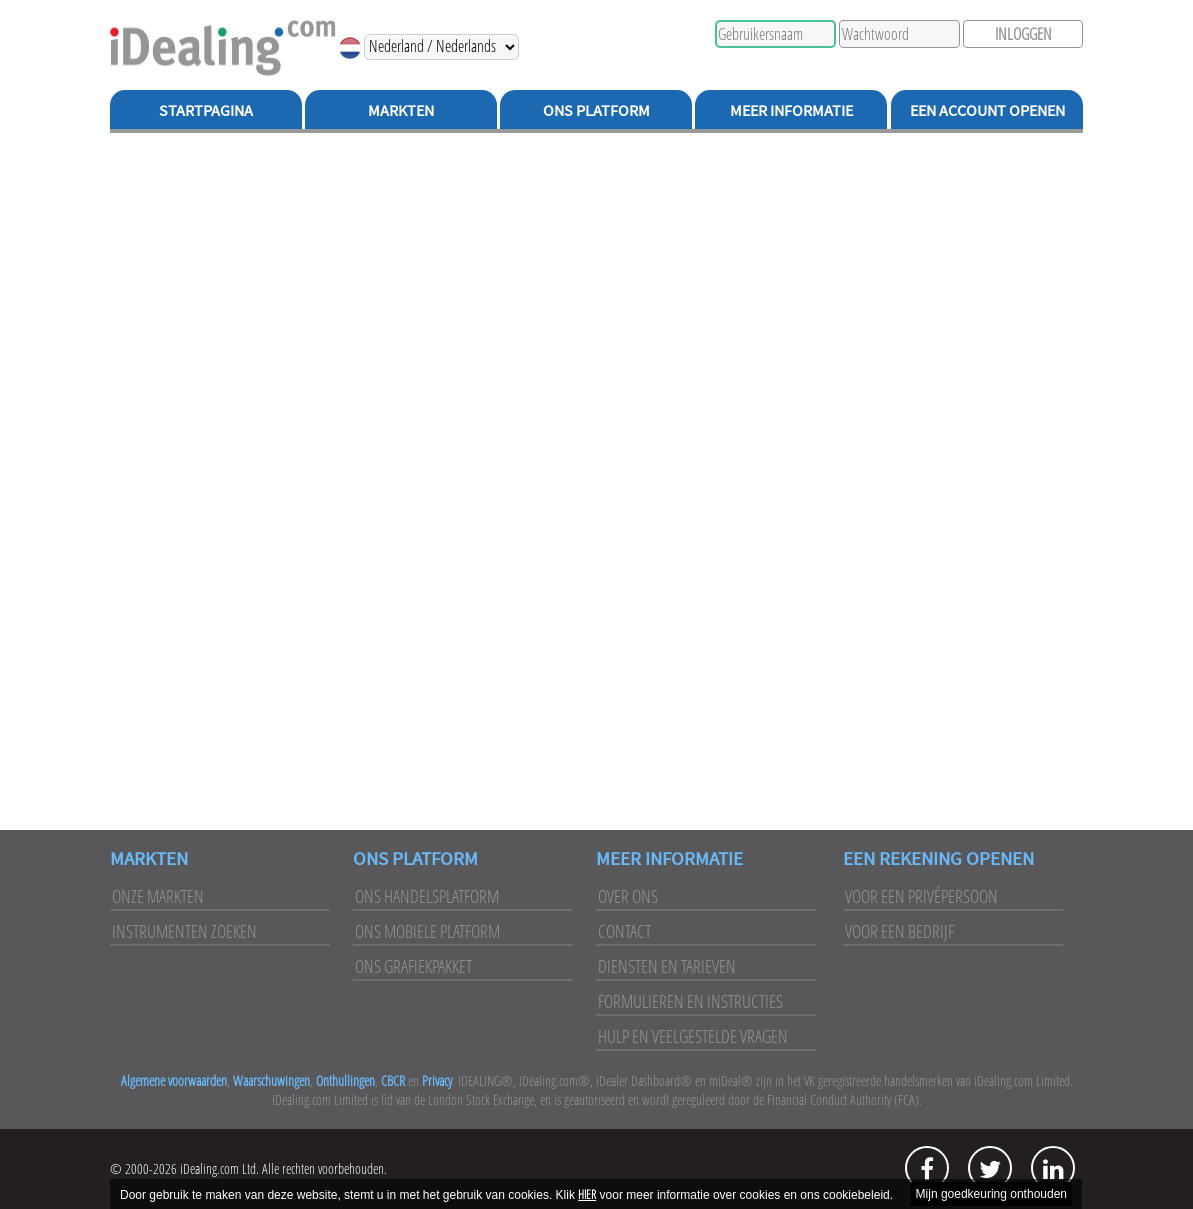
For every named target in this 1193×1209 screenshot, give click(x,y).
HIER (587, 1194)
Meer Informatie (791, 110)
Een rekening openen (938, 858)
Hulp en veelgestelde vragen (693, 1036)
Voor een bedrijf (899, 931)
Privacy (437, 1080)
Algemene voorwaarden (174, 1080)
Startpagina (206, 110)
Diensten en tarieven (667, 966)
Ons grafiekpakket (413, 966)
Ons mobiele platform (427, 931)
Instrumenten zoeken (184, 931)
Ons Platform (596, 110)
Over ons (628, 896)
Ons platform (415, 858)
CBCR (393, 1080)
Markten (401, 110)
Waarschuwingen (271, 1080)
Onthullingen (345, 1080)
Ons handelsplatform (427, 896)
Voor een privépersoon (921, 896)
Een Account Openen (987, 110)
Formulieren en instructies (690, 1001)
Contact (624, 931)
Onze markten (158, 896)
